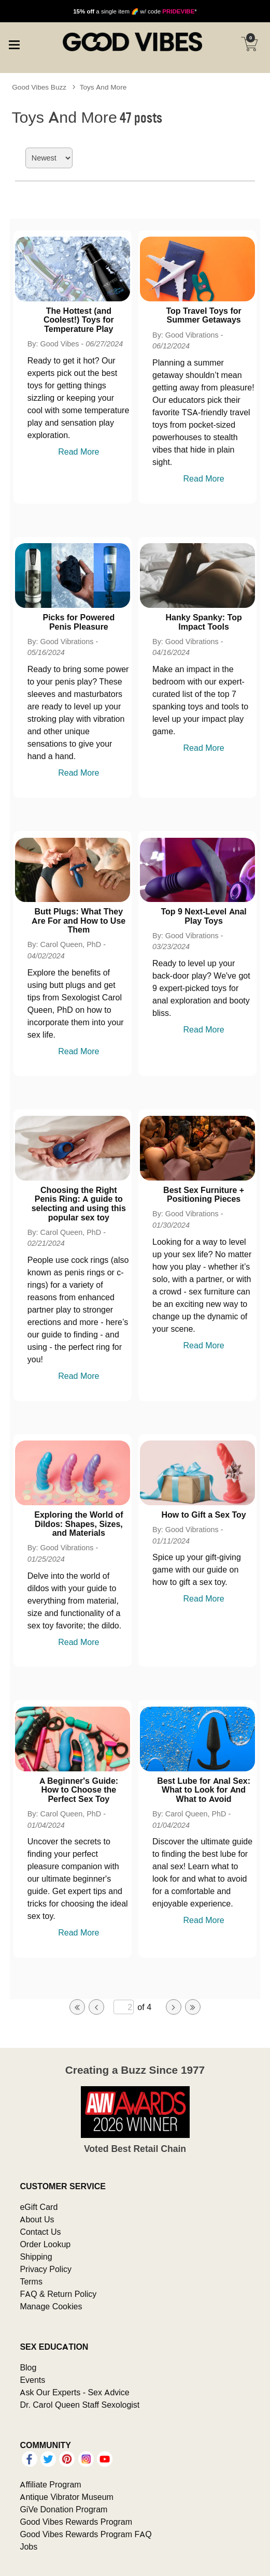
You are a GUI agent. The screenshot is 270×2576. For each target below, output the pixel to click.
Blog (28, 2367)
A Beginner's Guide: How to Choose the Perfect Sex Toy (79, 1789)
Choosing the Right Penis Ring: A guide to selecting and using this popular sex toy (79, 1203)
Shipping (36, 2256)
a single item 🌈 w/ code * (135, 11)
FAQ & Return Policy (58, 2294)
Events (32, 2380)
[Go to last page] (193, 2007)
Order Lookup (45, 2244)
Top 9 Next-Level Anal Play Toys (203, 916)
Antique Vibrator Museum (66, 2497)
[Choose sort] (49, 158)
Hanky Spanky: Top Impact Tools (203, 622)
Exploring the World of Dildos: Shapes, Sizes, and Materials (78, 1523)
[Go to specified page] (123, 2007)
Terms (31, 2281)
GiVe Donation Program (63, 2509)
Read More (78, 451)
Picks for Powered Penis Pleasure (78, 622)
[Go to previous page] (96, 2007)
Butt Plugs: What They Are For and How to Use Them (78, 920)
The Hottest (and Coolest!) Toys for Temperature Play (79, 319)
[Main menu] (14, 43)
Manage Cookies (51, 2306)
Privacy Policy (46, 2269)
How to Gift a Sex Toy (203, 1514)
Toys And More (103, 87)
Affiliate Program (50, 2484)
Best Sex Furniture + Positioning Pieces (203, 1194)
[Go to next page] (173, 2007)
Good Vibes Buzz (39, 87)
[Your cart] (249, 44)
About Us (37, 2219)
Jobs (28, 2546)
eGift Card (39, 2207)
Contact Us (40, 2231)
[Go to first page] (77, 2007)
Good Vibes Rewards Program (76, 2521)
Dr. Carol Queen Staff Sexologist (79, 2404)
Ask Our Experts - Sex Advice (74, 2392)
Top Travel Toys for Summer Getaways (203, 315)
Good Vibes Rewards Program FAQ (85, 2534)
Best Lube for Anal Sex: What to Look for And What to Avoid (203, 1789)
